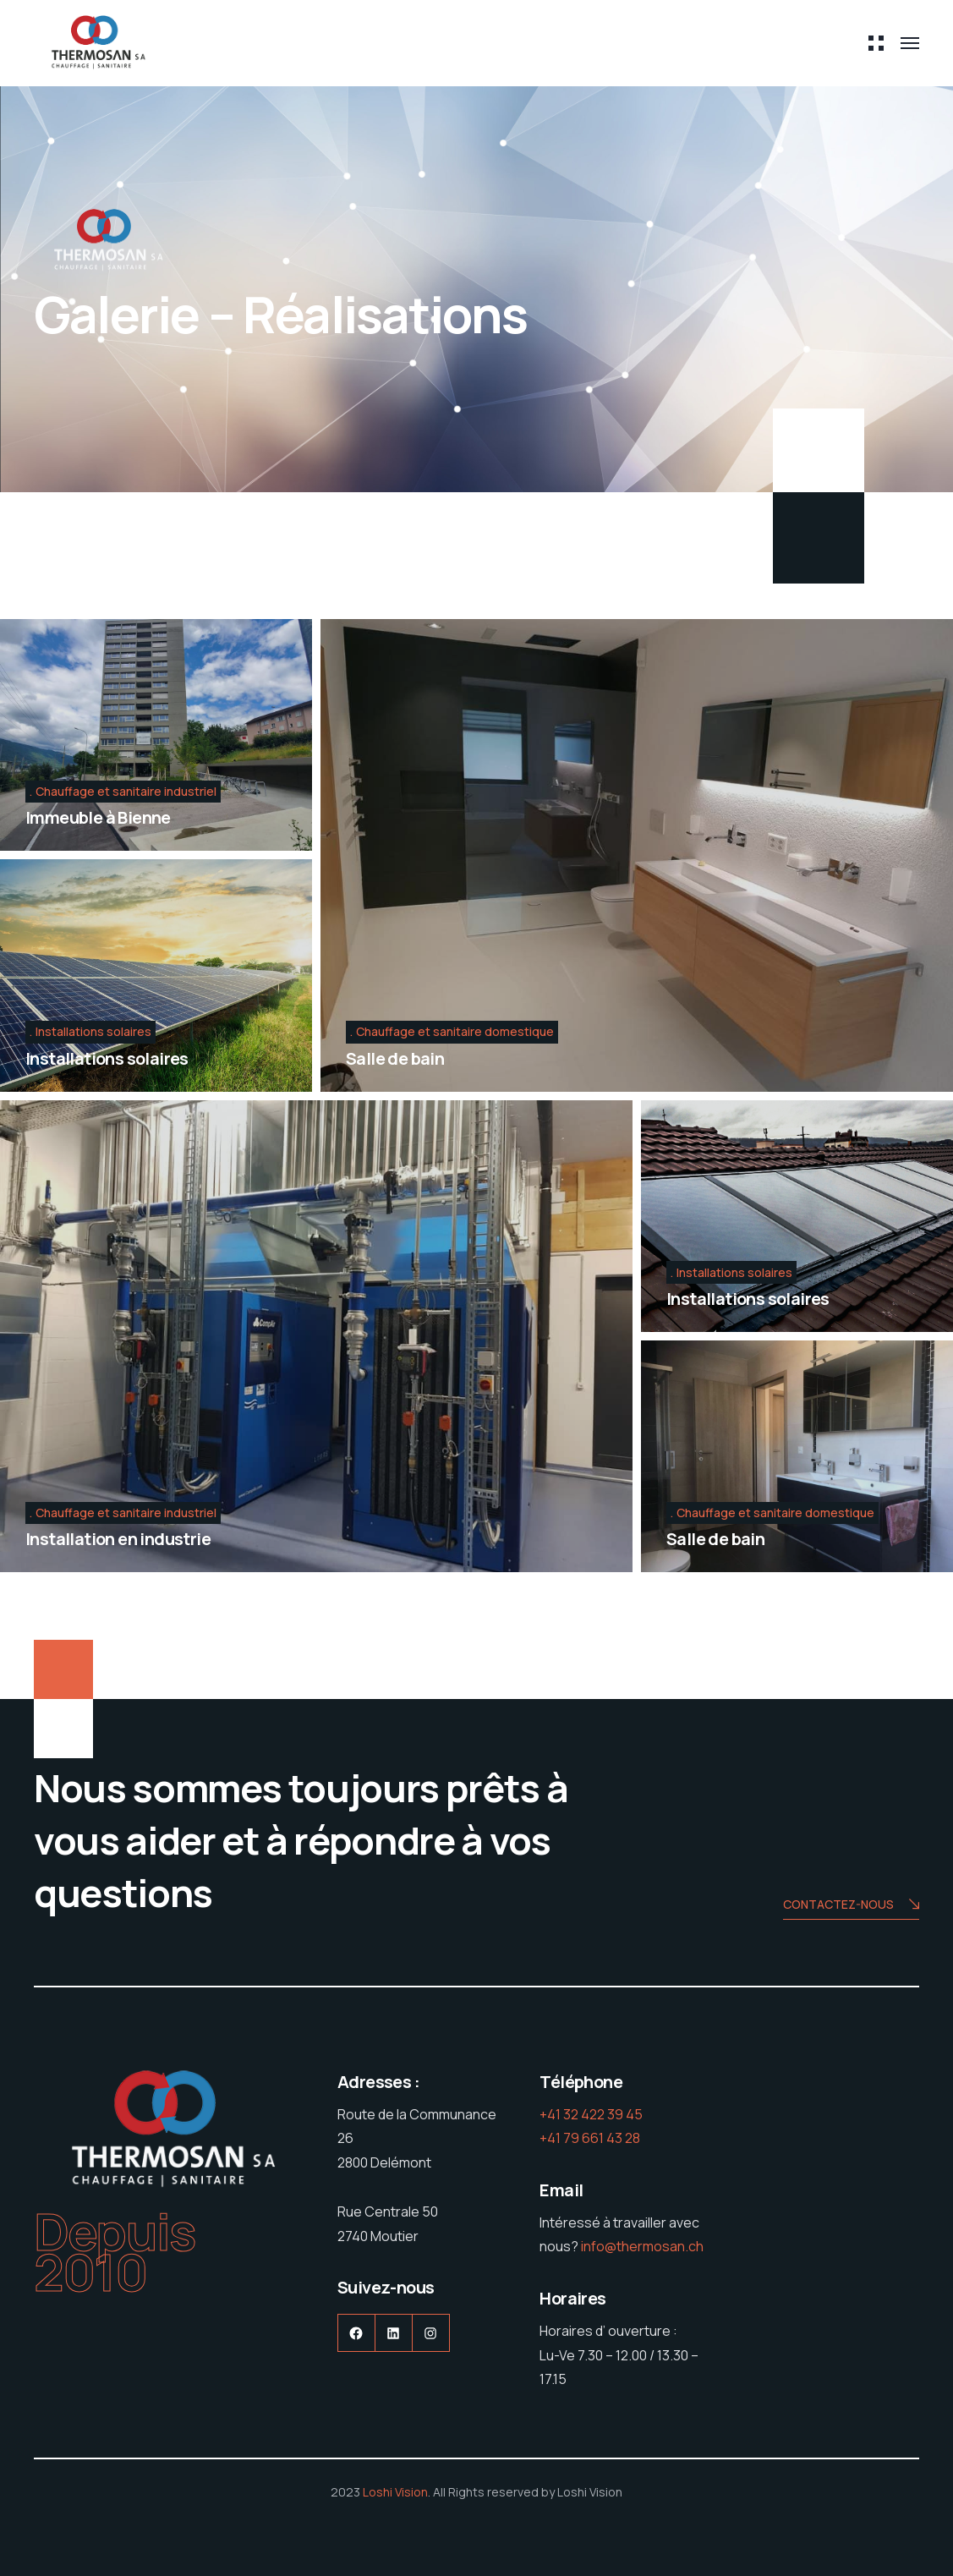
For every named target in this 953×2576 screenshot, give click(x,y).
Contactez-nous (851, 1906)
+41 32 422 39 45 (591, 2114)
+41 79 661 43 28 (589, 2138)
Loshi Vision (395, 2492)
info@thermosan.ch (642, 2246)
